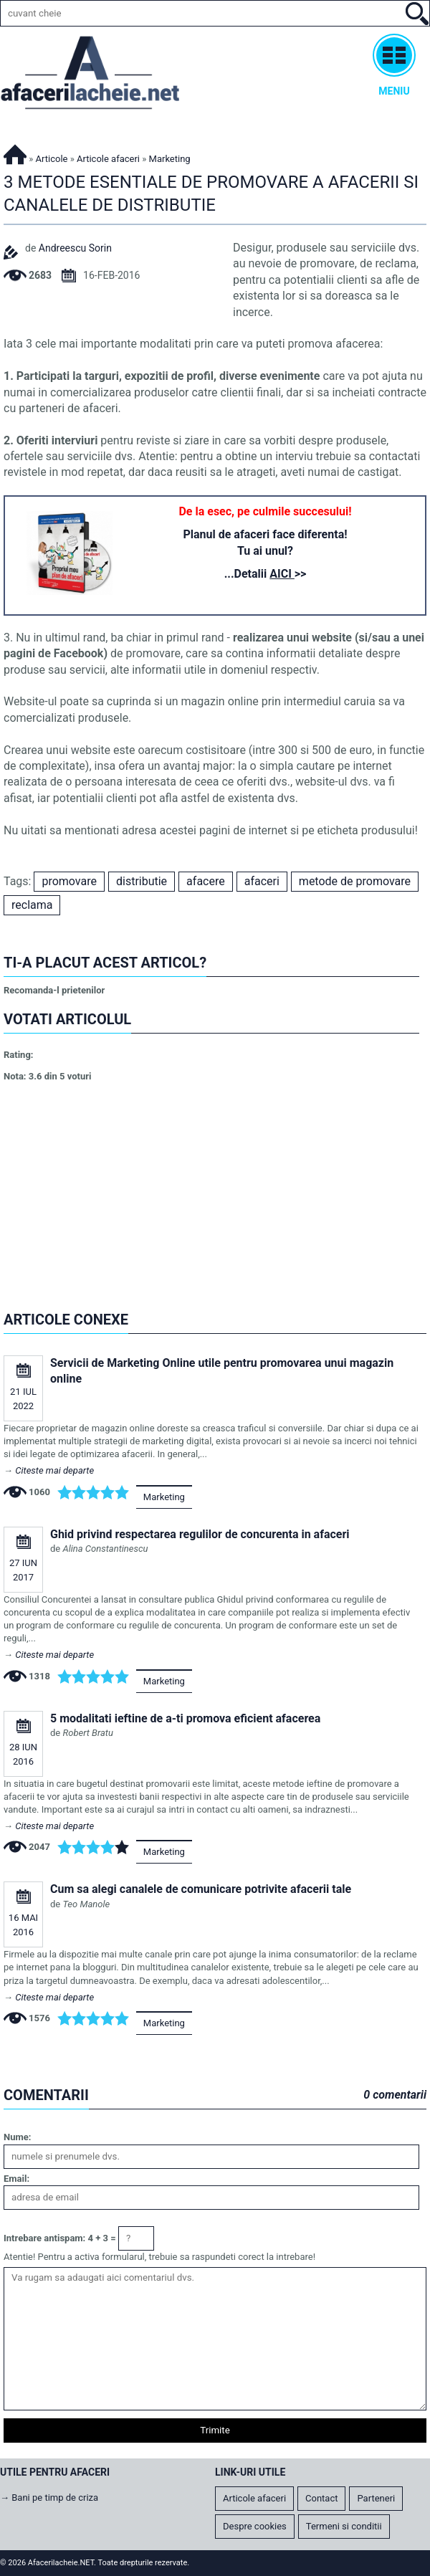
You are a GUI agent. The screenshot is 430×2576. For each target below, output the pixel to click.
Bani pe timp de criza (54, 2497)
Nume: (17, 2137)
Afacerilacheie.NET (15, 152)
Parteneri (376, 2498)
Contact (321, 2498)
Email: (16, 2178)
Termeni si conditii (344, 2526)
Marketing (164, 1497)
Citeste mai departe (54, 1470)
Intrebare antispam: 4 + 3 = (60, 2238)
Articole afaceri (108, 158)
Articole (52, 158)
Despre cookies (255, 2526)
